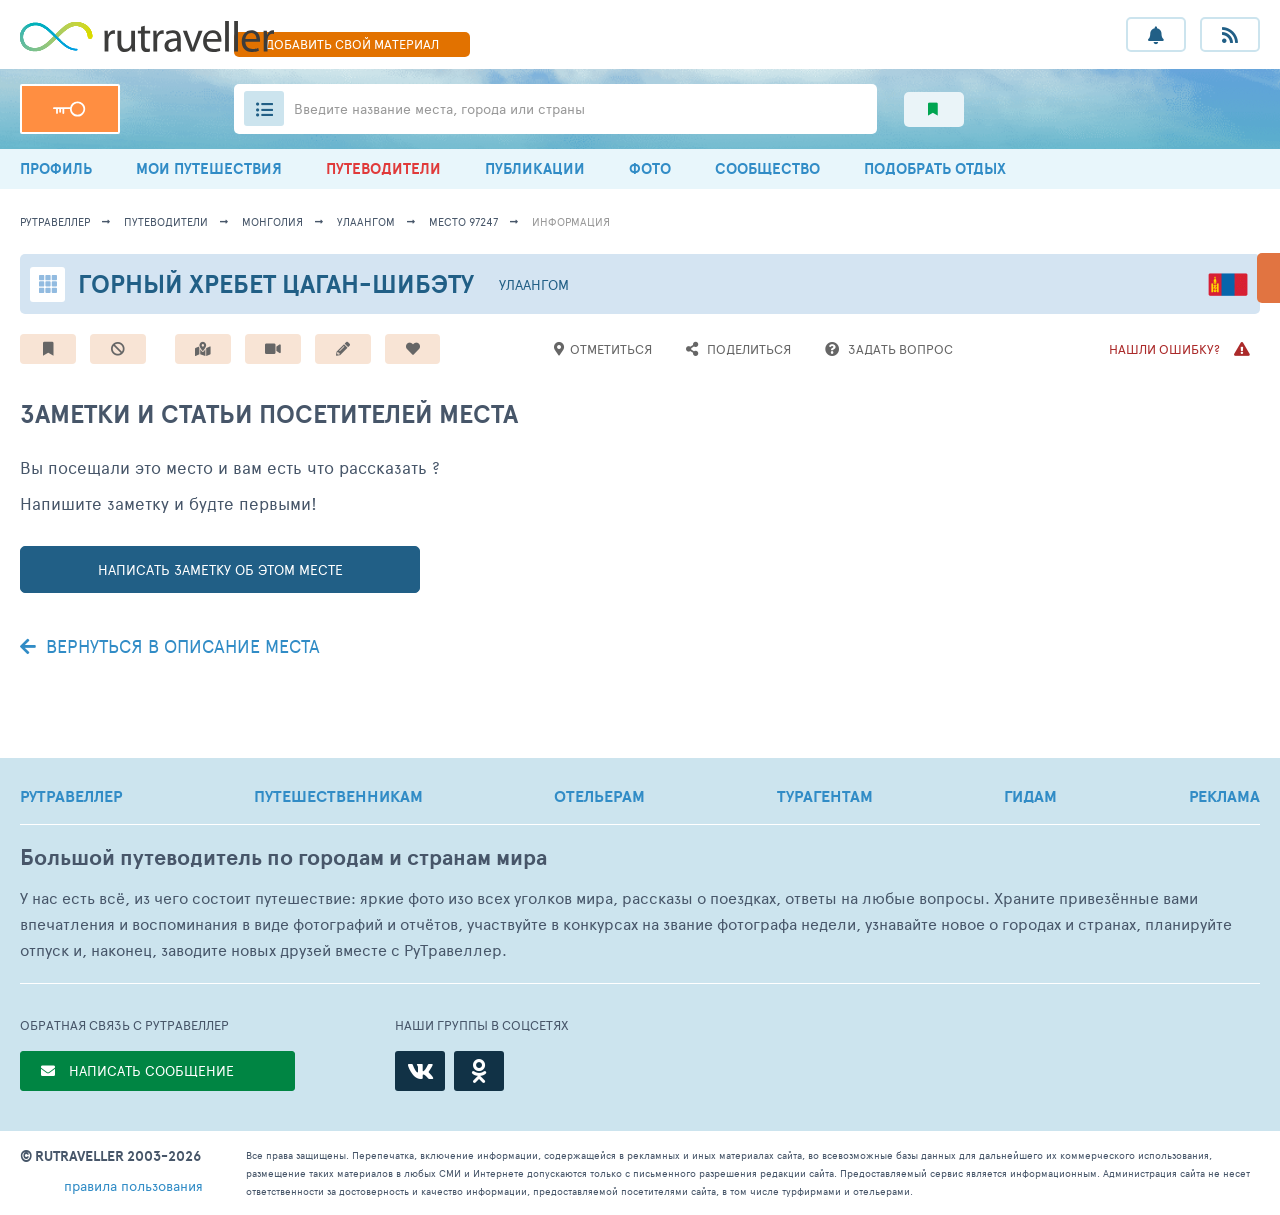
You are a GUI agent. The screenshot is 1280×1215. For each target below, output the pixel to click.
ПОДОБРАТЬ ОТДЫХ (935, 168)
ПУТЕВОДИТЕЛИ (383, 168)
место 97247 (463, 221)
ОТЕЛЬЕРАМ (599, 796)
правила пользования (133, 1185)
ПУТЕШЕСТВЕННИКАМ (338, 796)
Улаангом (366, 221)
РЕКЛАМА (1224, 796)
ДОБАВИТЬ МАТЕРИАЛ (352, 44)
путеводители (166, 221)
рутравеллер (55, 221)
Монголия (272, 221)
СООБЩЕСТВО (767, 168)
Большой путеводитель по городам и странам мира (283, 857)
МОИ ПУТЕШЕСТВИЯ (209, 168)
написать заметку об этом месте (220, 569)
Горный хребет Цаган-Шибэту (276, 283)
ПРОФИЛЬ (56, 168)
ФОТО (650, 168)
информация (571, 221)
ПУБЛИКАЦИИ (535, 168)
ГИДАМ (1030, 796)
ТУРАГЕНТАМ (825, 796)
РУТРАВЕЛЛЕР (71, 796)
